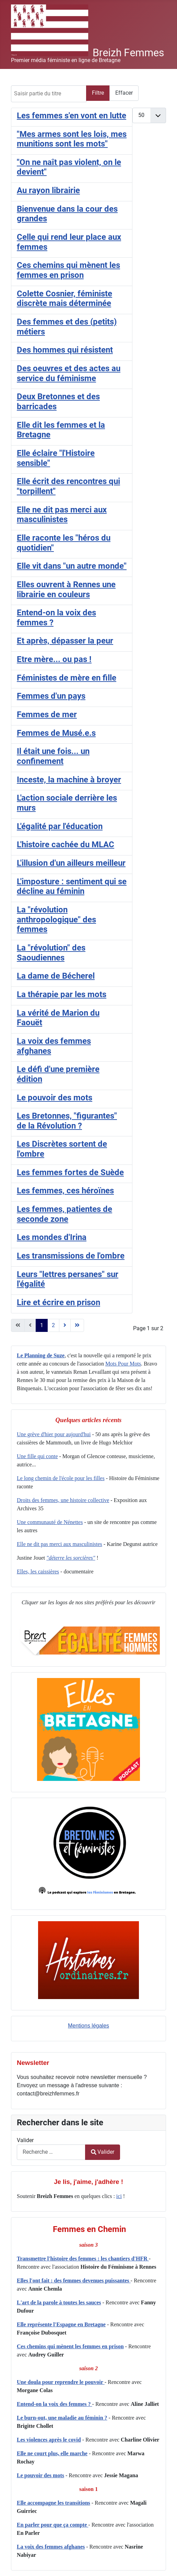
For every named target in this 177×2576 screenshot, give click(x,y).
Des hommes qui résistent (65, 350)
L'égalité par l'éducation (60, 826)
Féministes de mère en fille (66, 678)
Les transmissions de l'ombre (71, 1256)
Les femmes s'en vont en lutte (71, 115)
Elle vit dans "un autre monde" (72, 566)
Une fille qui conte (37, 1456)
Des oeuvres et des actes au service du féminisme (68, 373)
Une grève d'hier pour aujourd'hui (54, 1434)
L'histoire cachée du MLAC (65, 844)
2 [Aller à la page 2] (53, 1325)
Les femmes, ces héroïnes (65, 1190)
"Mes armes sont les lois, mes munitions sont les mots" (72, 139)
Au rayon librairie (48, 190)
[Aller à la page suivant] (65, 1325)
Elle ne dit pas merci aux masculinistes (62, 514)
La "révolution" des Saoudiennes (51, 952)
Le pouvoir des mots (40, 2475)
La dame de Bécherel (56, 976)
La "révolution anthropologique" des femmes (56, 919)
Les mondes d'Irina (51, 1237)
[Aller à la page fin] (77, 1325)
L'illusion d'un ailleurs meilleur (71, 863)
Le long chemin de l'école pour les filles (61, 1478)
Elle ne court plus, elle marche (52, 2453)
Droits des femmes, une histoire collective (63, 1500)
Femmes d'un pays (51, 696)
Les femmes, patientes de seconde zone (64, 1214)
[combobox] (51, 2152)
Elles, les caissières (38, 1571)
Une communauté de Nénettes (50, 1522)
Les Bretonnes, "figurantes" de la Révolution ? (67, 1121)
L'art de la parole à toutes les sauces (59, 2302)
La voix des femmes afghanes (51, 2547)
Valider (25, 2140)
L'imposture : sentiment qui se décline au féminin (72, 886)
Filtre (98, 93)
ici (119, 2196)
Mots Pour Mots (123, 1364)
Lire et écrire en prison (58, 1302)
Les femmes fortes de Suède (70, 1172)
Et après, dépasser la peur (65, 641)
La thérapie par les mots (61, 994)
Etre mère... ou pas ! (54, 659)
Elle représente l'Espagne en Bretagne (61, 2324)
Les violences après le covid (49, 2440)
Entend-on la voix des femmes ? (54, 2404)
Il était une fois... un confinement (53, 756)
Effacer (124, 93)
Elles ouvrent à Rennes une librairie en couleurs (66, 589)
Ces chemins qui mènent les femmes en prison (70, 2346)
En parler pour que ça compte (52, 2525)
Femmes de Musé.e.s (56, 733)
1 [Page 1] (41, 1325)
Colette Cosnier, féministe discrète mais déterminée (64, 298)
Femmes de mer (47, 714)
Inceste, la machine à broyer (69, 779)
